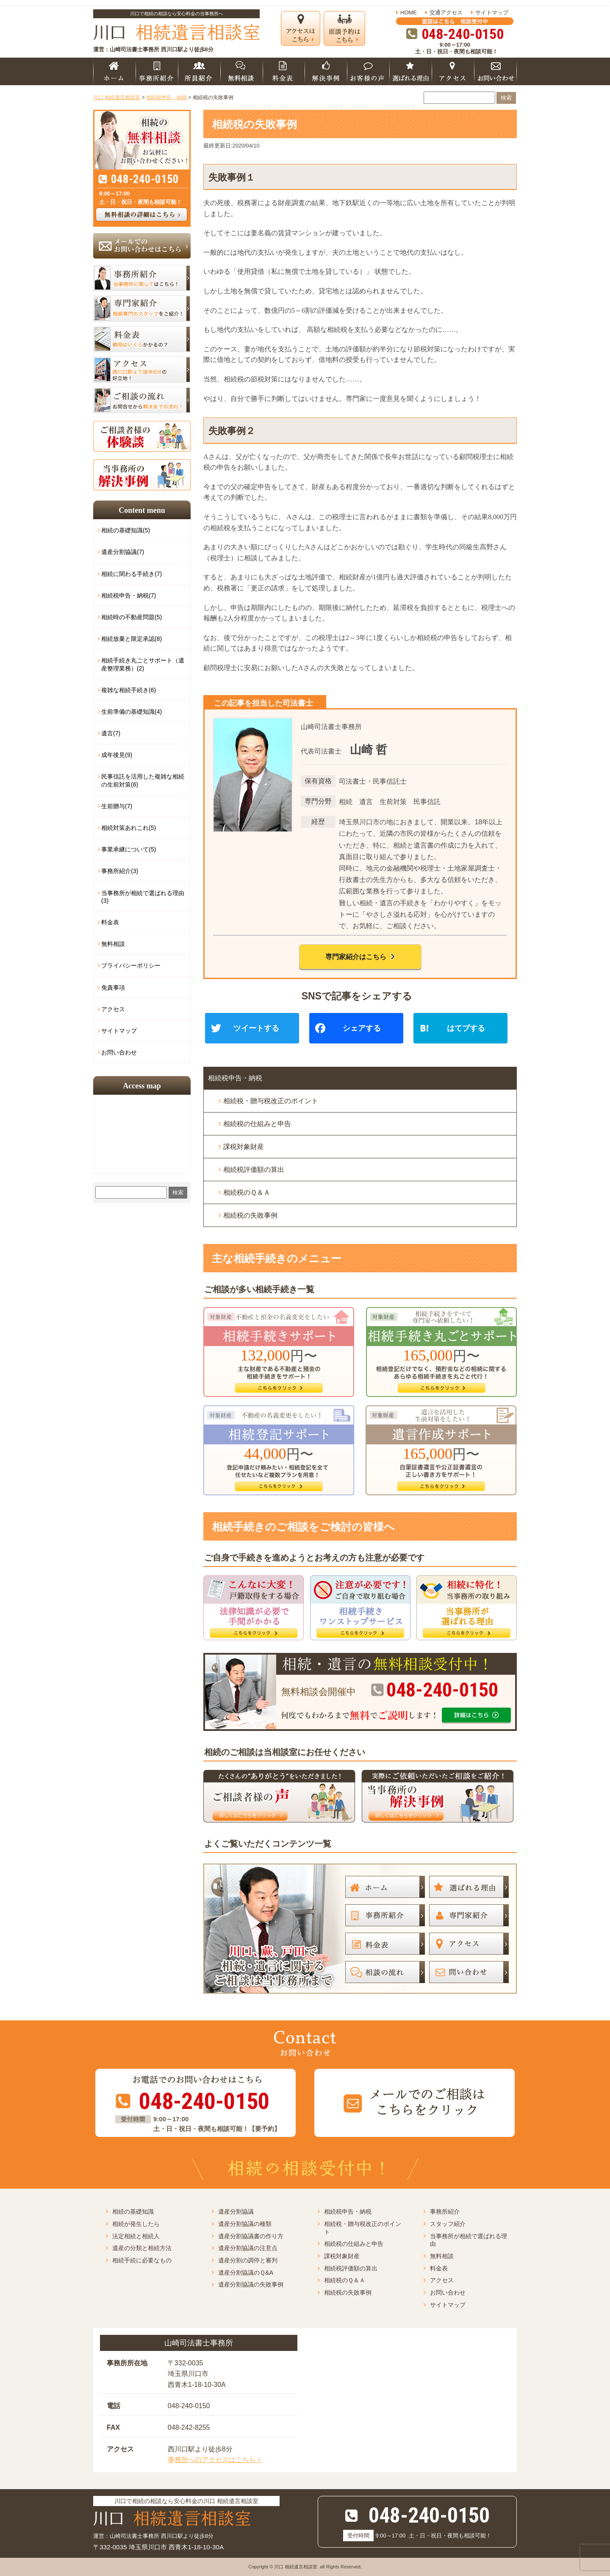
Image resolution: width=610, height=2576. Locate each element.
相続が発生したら (136, 2223)
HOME (408, 12)
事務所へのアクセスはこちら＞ (215, 2459)
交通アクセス (446, 12)
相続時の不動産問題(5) (131, 617)
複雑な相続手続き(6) (128, 690)
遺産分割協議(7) (122, 551)
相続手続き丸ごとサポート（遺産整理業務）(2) (142, 664)
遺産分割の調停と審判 (247, 2260)
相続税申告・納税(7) (128, 595)
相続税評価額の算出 (253, 1169)
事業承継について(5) (128, 849)
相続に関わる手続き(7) (131, 573)
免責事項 (113, 987)
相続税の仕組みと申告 (257, 1123)
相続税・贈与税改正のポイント (270, 1100)
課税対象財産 (243, 1146)
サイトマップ (491, 12)
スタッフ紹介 (448, 2223)
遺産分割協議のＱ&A (245, 2272)
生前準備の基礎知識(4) (131, 711)
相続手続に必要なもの (142, 2260)
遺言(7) (110, 733)
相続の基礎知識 (133, 2211)
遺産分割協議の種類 (245, 2223)
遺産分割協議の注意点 (247, 2248)
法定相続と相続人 (136, 2236)
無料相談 (113, 943)
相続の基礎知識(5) (125, 530)
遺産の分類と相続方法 (142, 2248)
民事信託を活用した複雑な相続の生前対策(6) (142, 780)
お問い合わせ (119, 1052)
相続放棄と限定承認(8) (131, 638)
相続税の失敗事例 (250, 1215)
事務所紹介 (445, 2211)
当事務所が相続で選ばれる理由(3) (142, 897)
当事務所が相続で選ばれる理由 (468, 2240)
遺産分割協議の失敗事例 (250, 2284)
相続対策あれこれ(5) (128, 827)
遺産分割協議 (236, 2211)
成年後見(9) (116, 754)
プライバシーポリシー (131, 965)
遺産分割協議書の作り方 (250, 2236)
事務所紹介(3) (119, 871)
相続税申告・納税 (235, 1078)
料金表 (110, 922)
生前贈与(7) (116, 806)
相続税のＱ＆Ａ (246, 1192)
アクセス (113, 1009)
